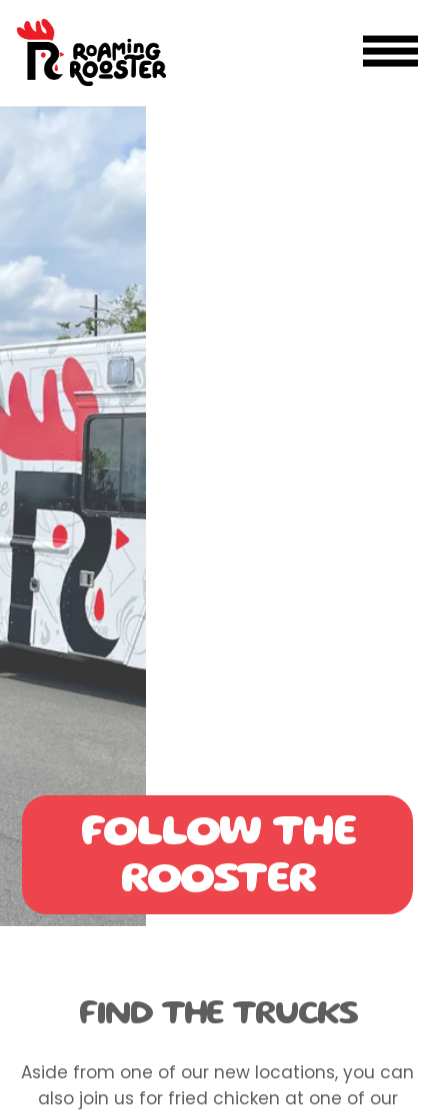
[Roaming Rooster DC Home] (91, 51)
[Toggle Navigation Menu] (390, 51)
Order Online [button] (217, 1089)
